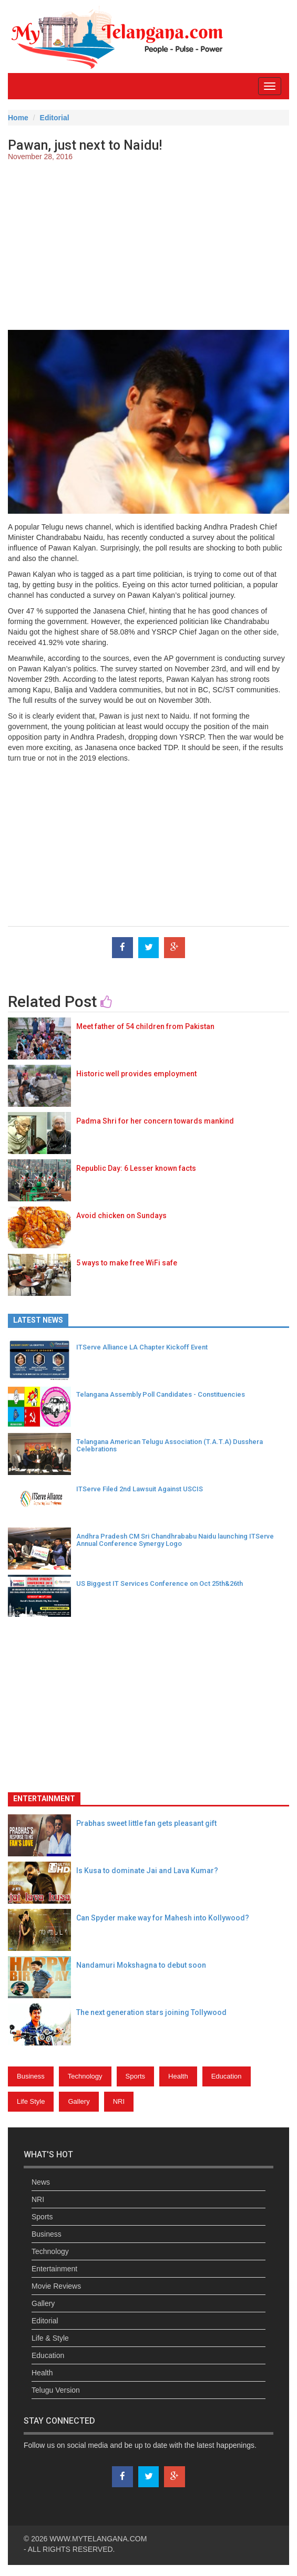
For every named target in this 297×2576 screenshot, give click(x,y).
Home (18, 117)
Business (31, 2076)
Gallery (78, 2101)
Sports (136, 2076)
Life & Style (50, 2338)
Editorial (54, 117)
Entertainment (54, 2269)
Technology (85, 2076)
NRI (119, 2101)
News (41, 2182)
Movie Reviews (56, 2286)
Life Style (31, 2101)
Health (178, 2076)
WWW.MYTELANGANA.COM (98, 2539)
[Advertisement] (148, 245)
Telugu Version (56, 2390)
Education (226, 2076)
